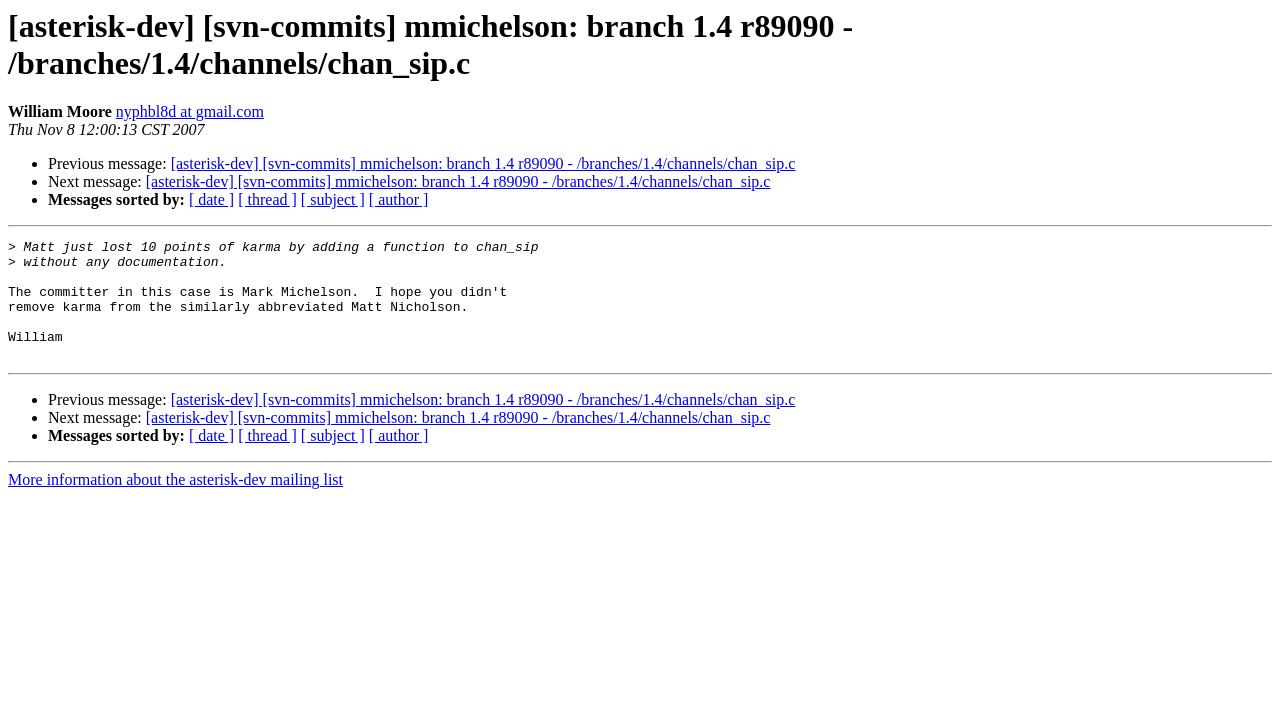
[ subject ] (333, 199)
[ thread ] (267, 199)
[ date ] (211, 199)
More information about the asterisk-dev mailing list (175, 503)
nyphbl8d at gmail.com (190, 111)
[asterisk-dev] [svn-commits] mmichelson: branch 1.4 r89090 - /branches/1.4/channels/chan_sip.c (483, 163)
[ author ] (399, 199)
